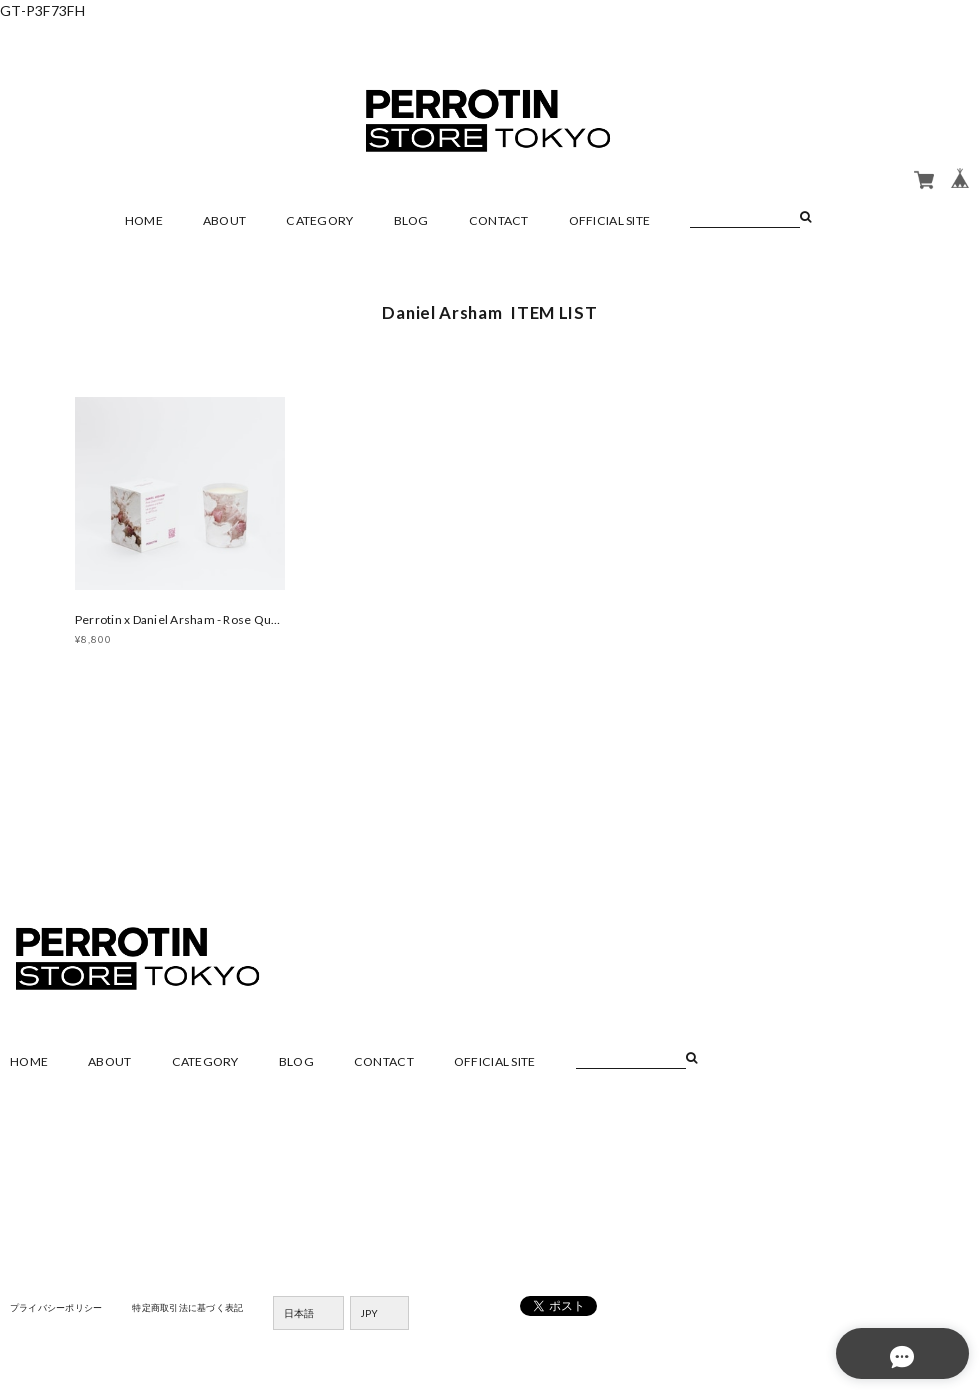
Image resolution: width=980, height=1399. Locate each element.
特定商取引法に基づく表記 (204, 1310)
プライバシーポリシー (61, 1310)
